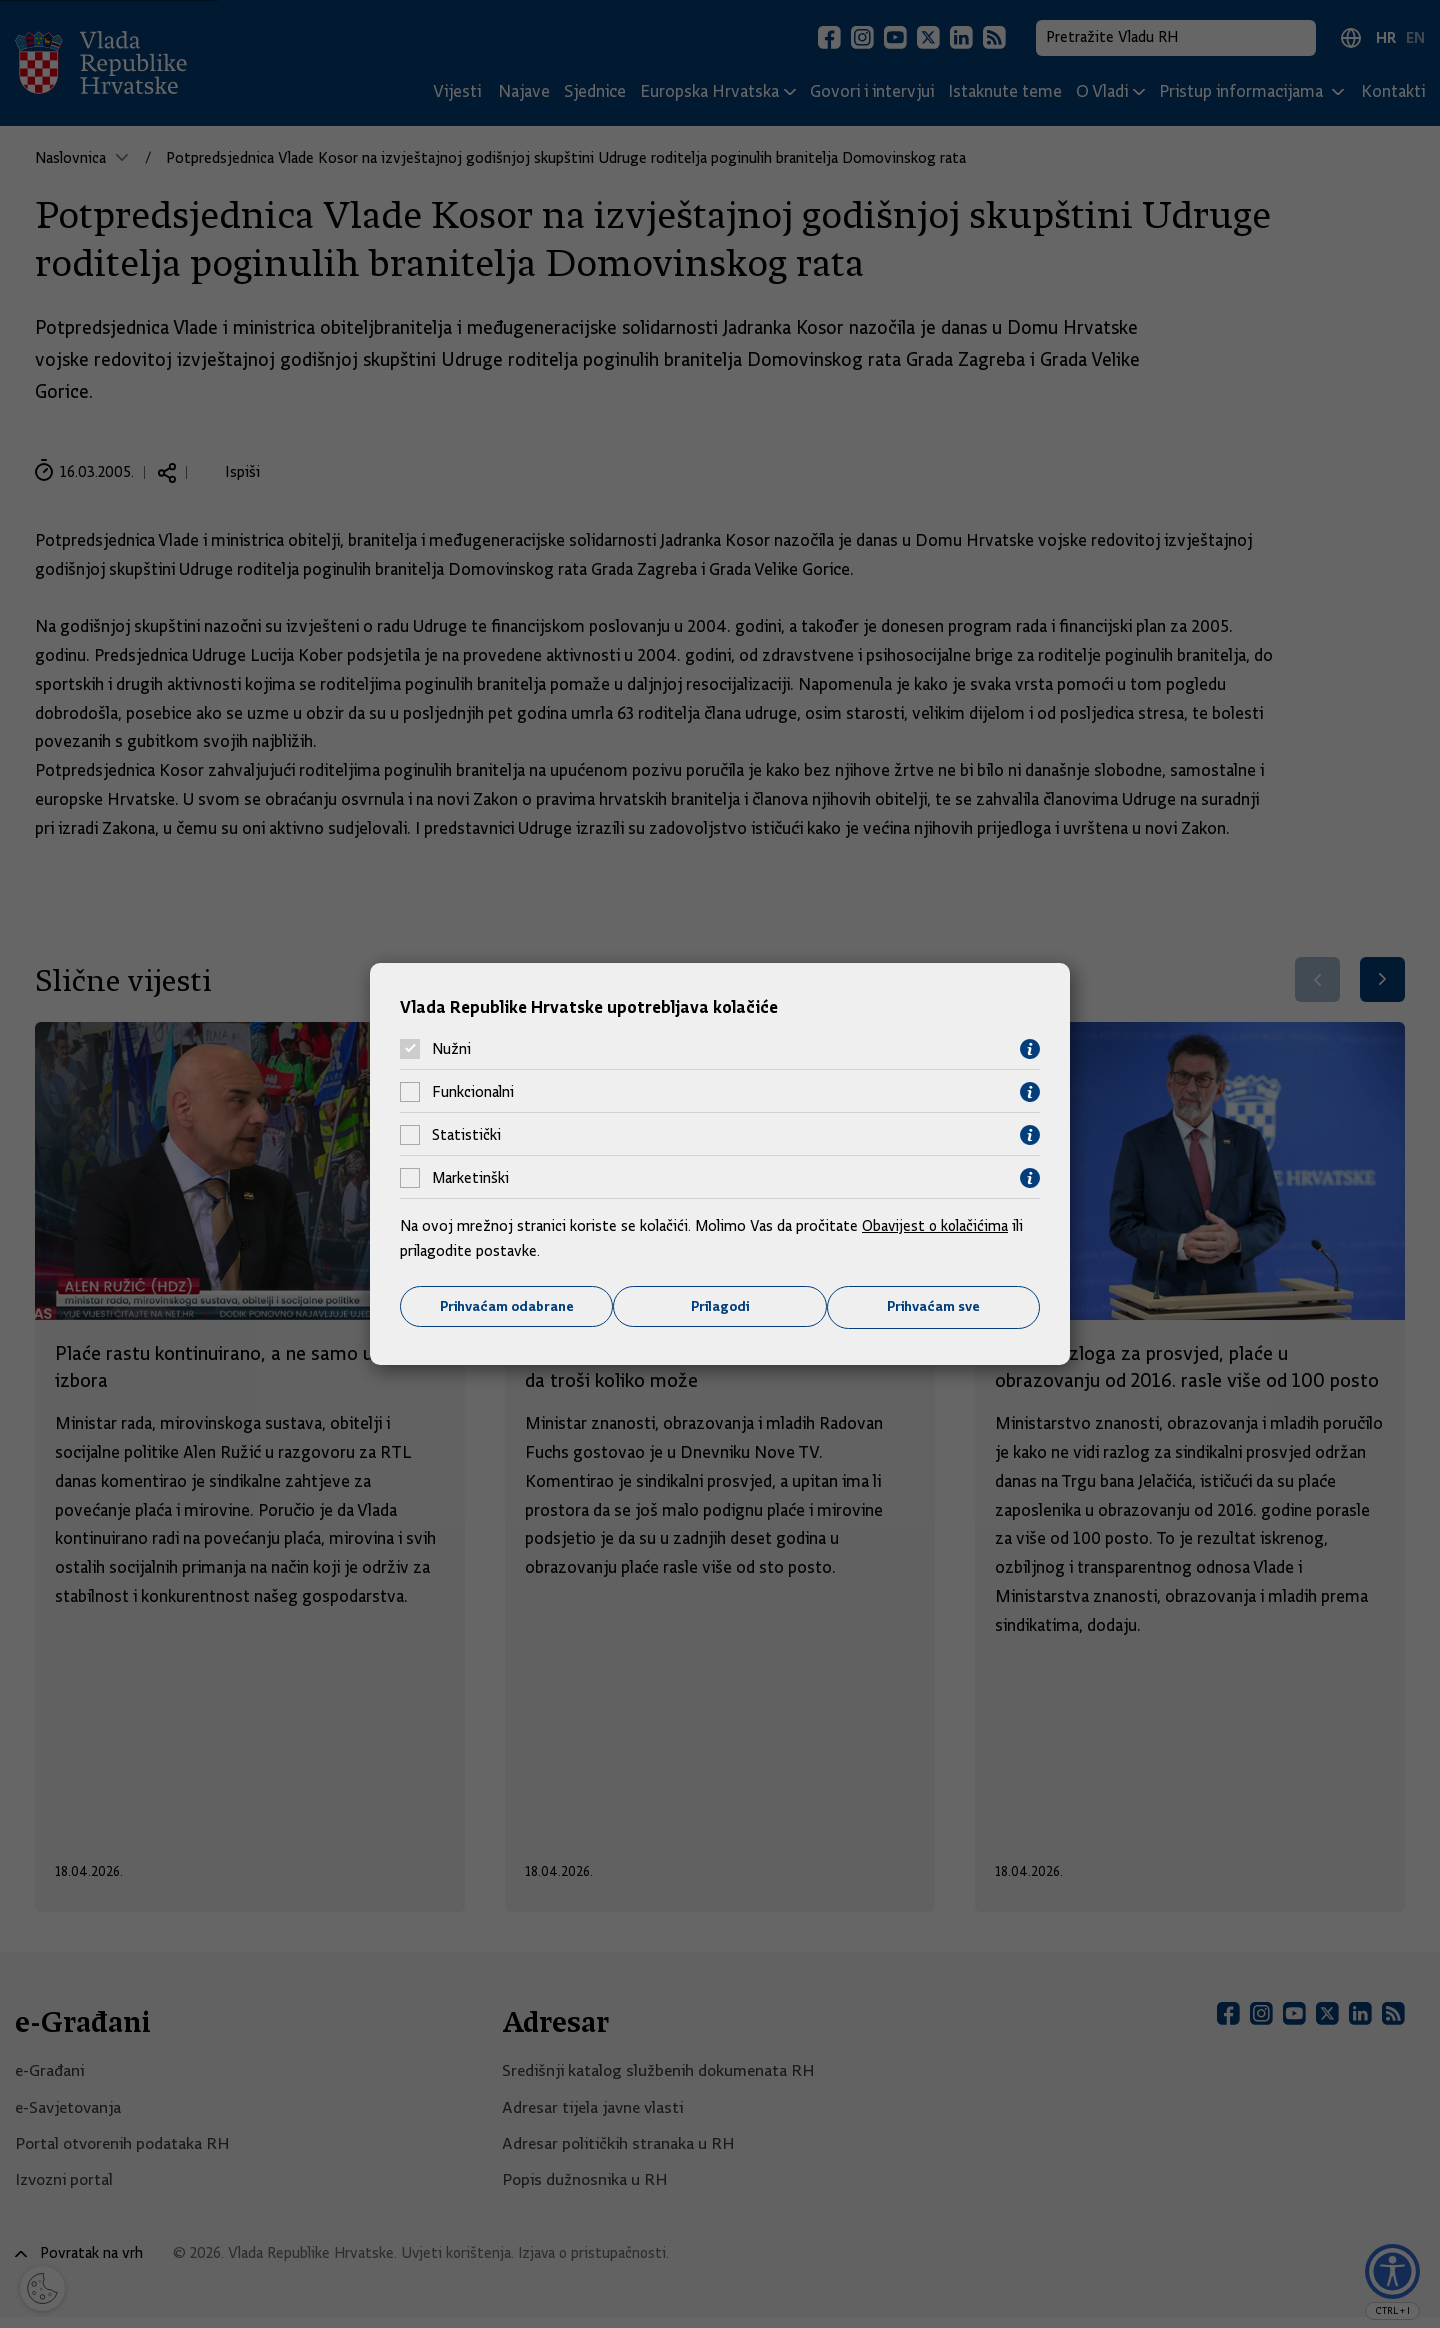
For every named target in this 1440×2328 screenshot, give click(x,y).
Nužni (451, 1049)
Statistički (466, 1135)
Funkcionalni (473, 1092)
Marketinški (470, 1178)
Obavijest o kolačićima (937, 1225)
